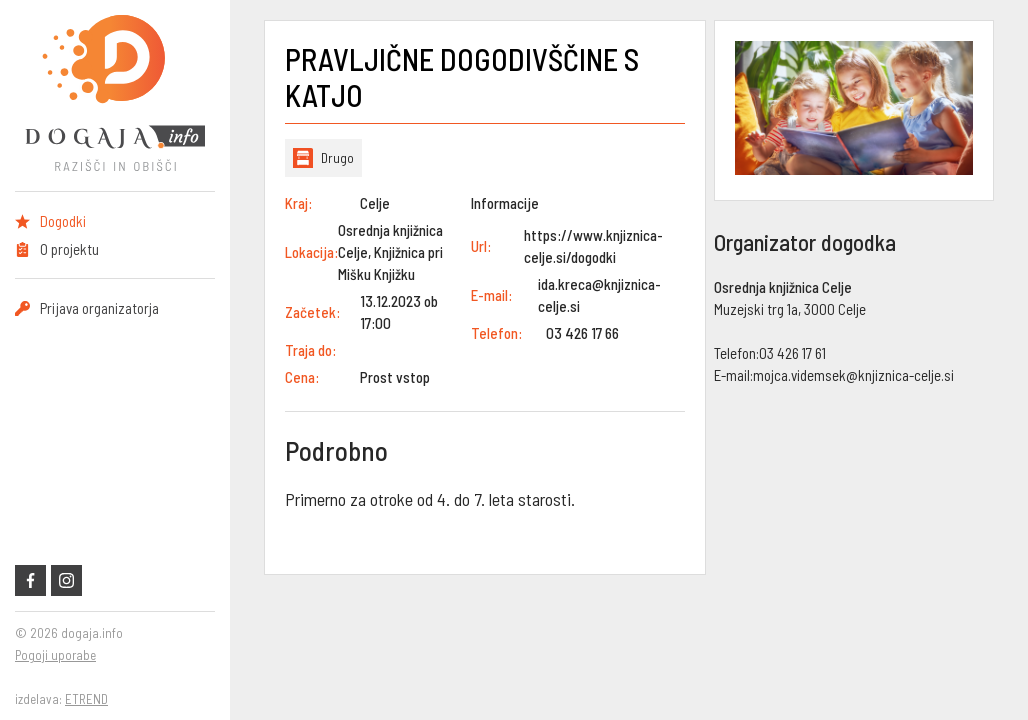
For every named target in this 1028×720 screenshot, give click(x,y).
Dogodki (63, 221)
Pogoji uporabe (55, 655)
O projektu (69, 249)
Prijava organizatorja (99, 308)
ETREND (86, 699)
